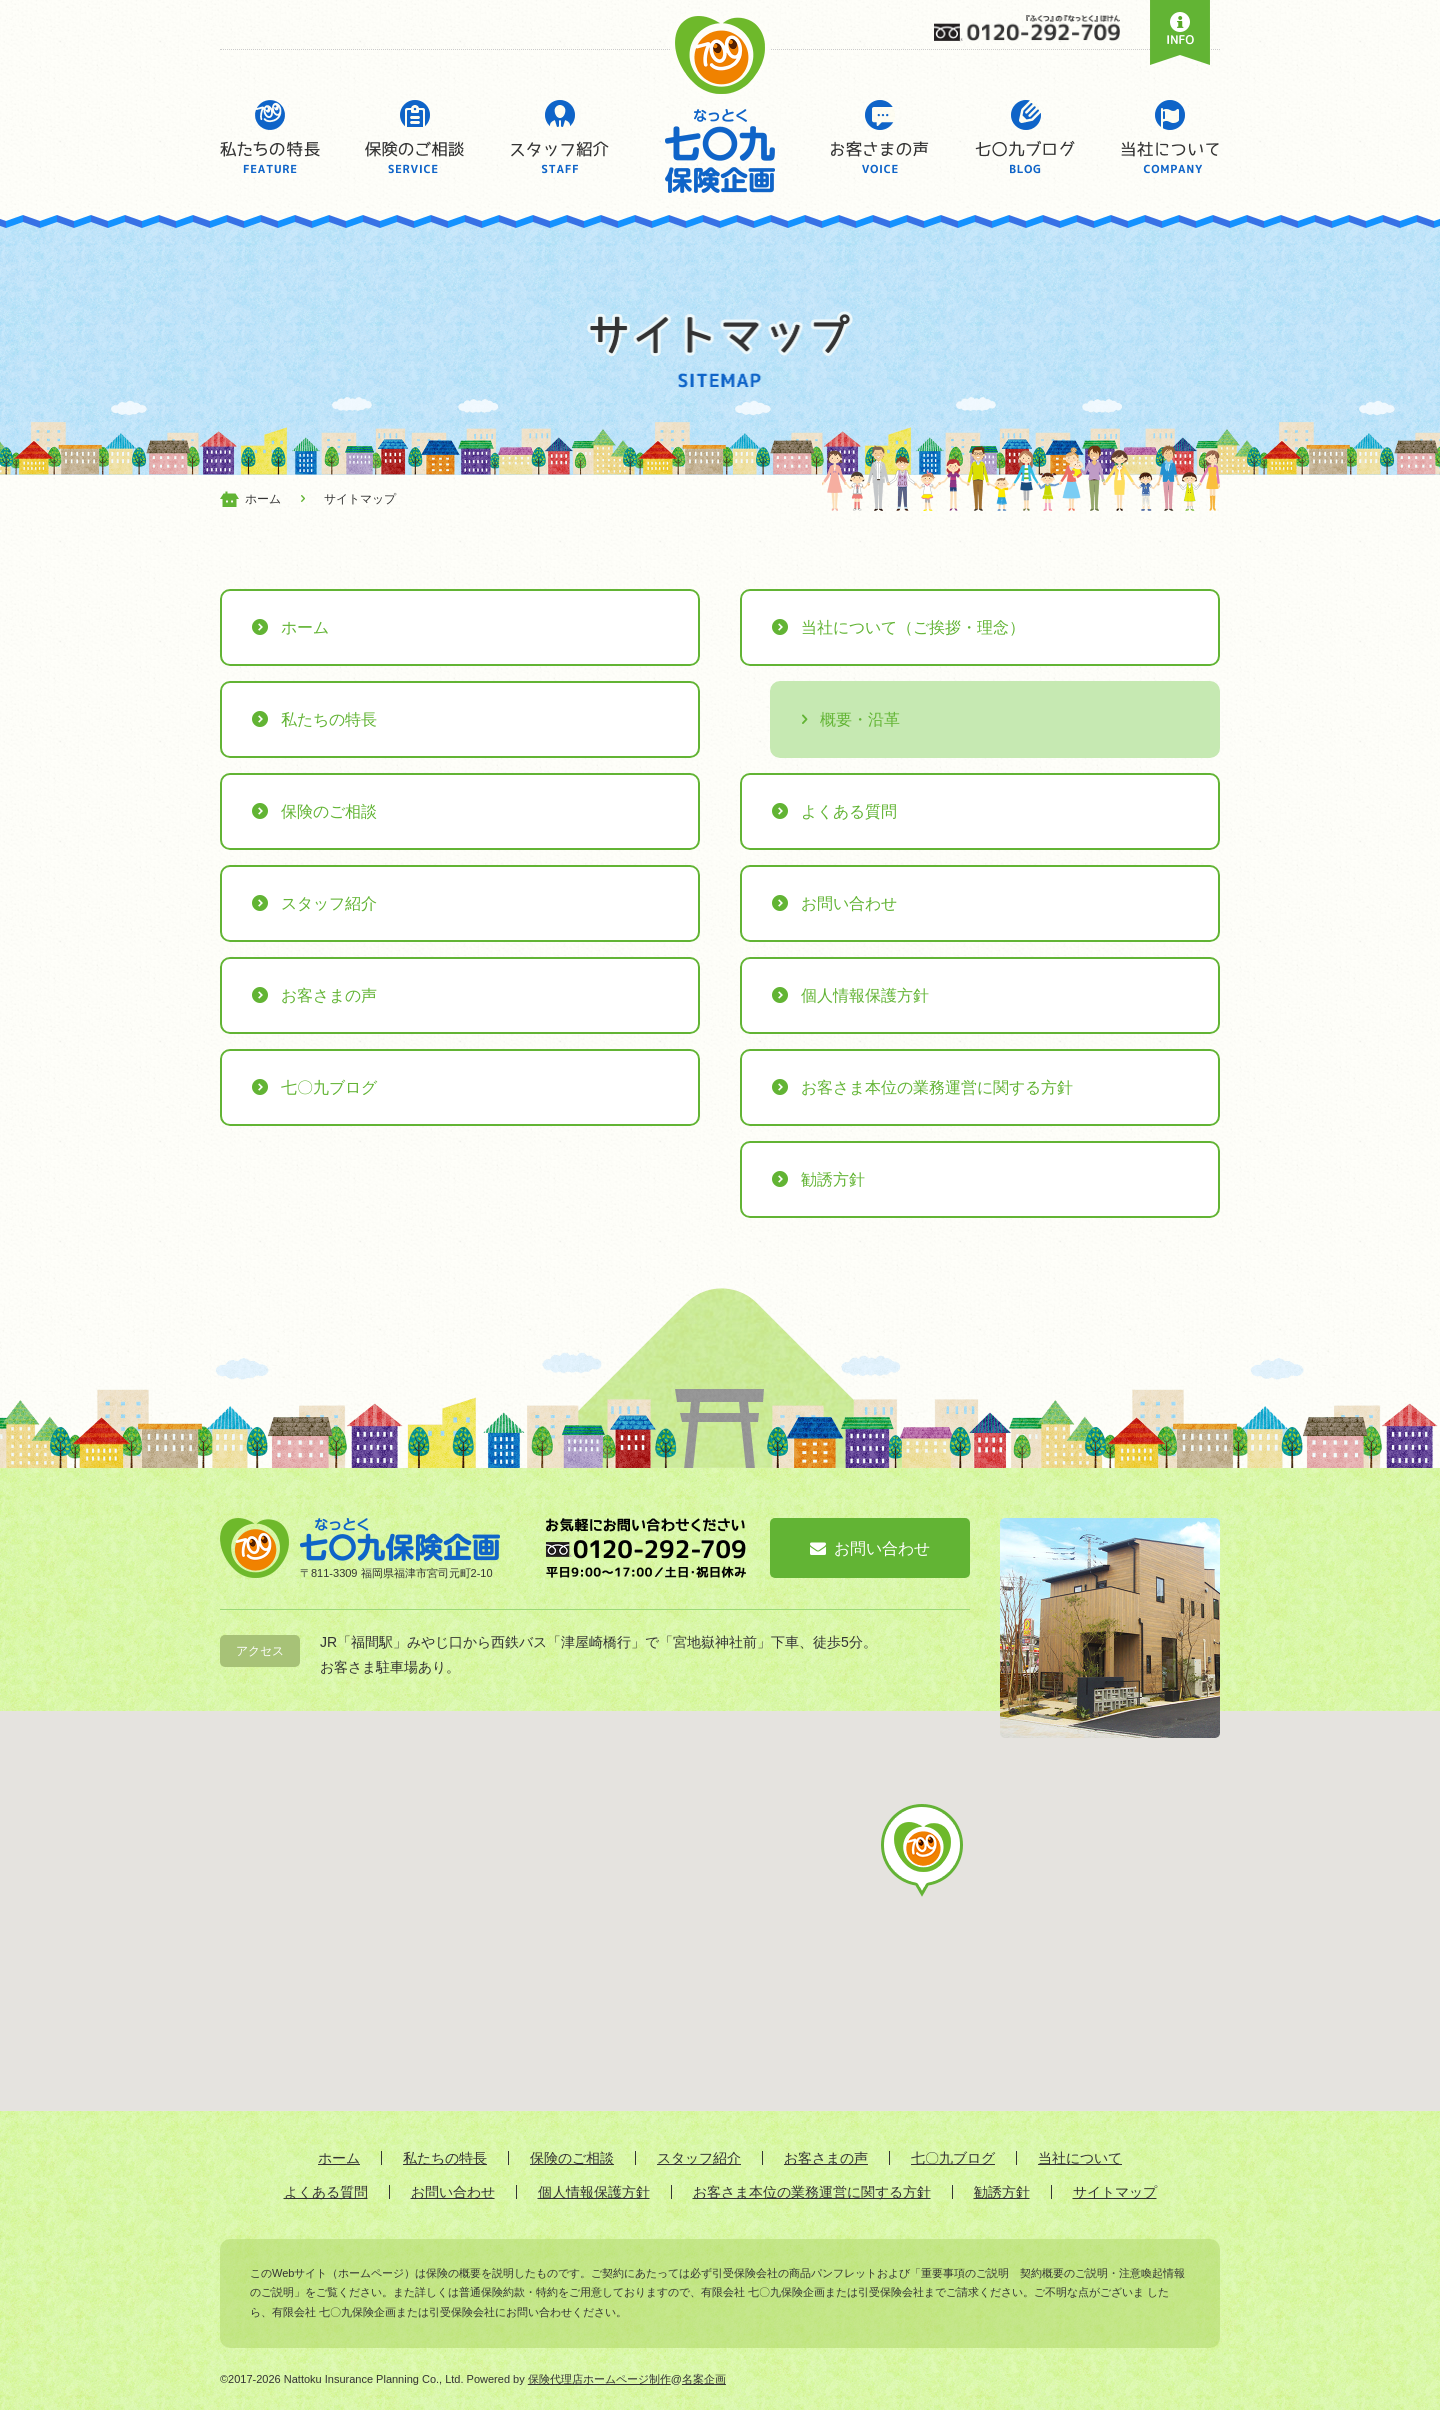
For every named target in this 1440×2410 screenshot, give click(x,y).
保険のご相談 (415, 137)
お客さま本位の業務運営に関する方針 (937, 1087)
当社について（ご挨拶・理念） (913, 627)
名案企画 (704, 2379)
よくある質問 (849, 811)
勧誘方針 (833, 1179)
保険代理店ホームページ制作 (599, 2379)
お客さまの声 (880, 137)
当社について (1170, 137)
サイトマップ (1115, 2192)
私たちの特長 (270, 137)
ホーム (305, 627)
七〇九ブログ (1025, 137)
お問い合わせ (849, 903)
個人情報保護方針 (865, 995)
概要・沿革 (860, 719)
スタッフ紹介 (560, 137)
